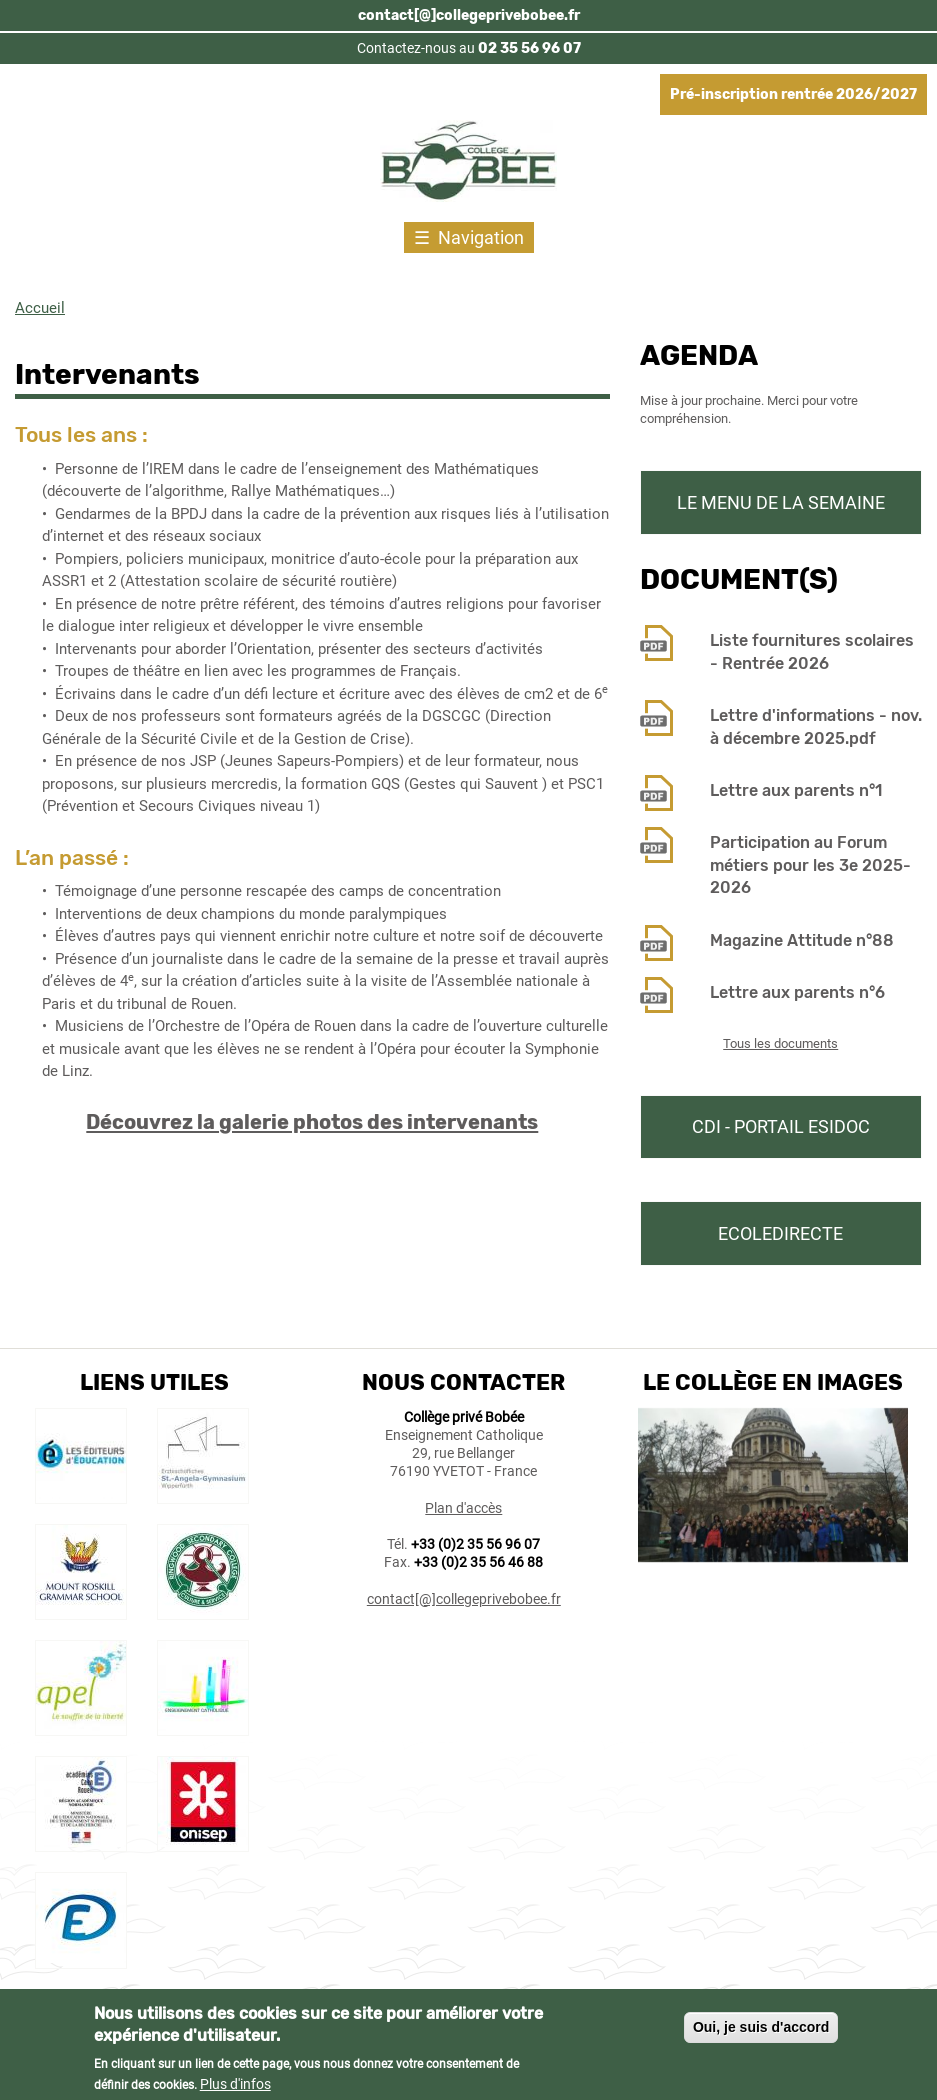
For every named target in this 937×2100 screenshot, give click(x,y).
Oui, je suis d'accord (761, 2033)
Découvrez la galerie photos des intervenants (312, 1122)
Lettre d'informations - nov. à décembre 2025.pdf (816, 726)
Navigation (481, 237)
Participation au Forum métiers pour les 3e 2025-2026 (810, 865)
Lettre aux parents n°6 (797, 992)
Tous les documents (780, 1043)
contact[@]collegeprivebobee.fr (469, 15)
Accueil (40, 308)
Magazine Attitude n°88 (802, 940)
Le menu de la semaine (781, 502)
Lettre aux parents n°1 (796, 790)
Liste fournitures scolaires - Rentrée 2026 (812, 651)
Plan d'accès (463, 1508)
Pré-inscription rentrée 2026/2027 (793, 94)
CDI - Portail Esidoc (781, 1126)
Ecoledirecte (780, 1233)
